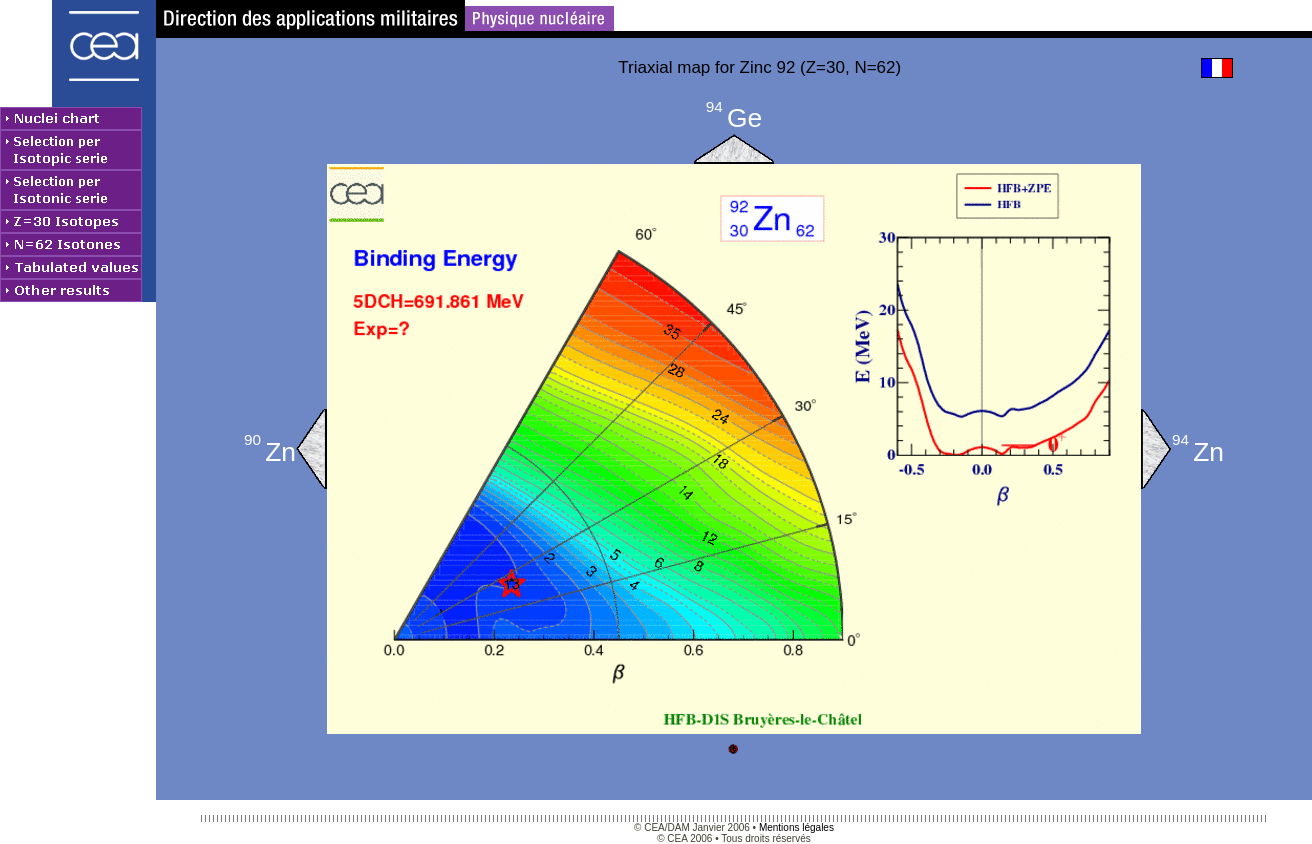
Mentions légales (796, 827)
